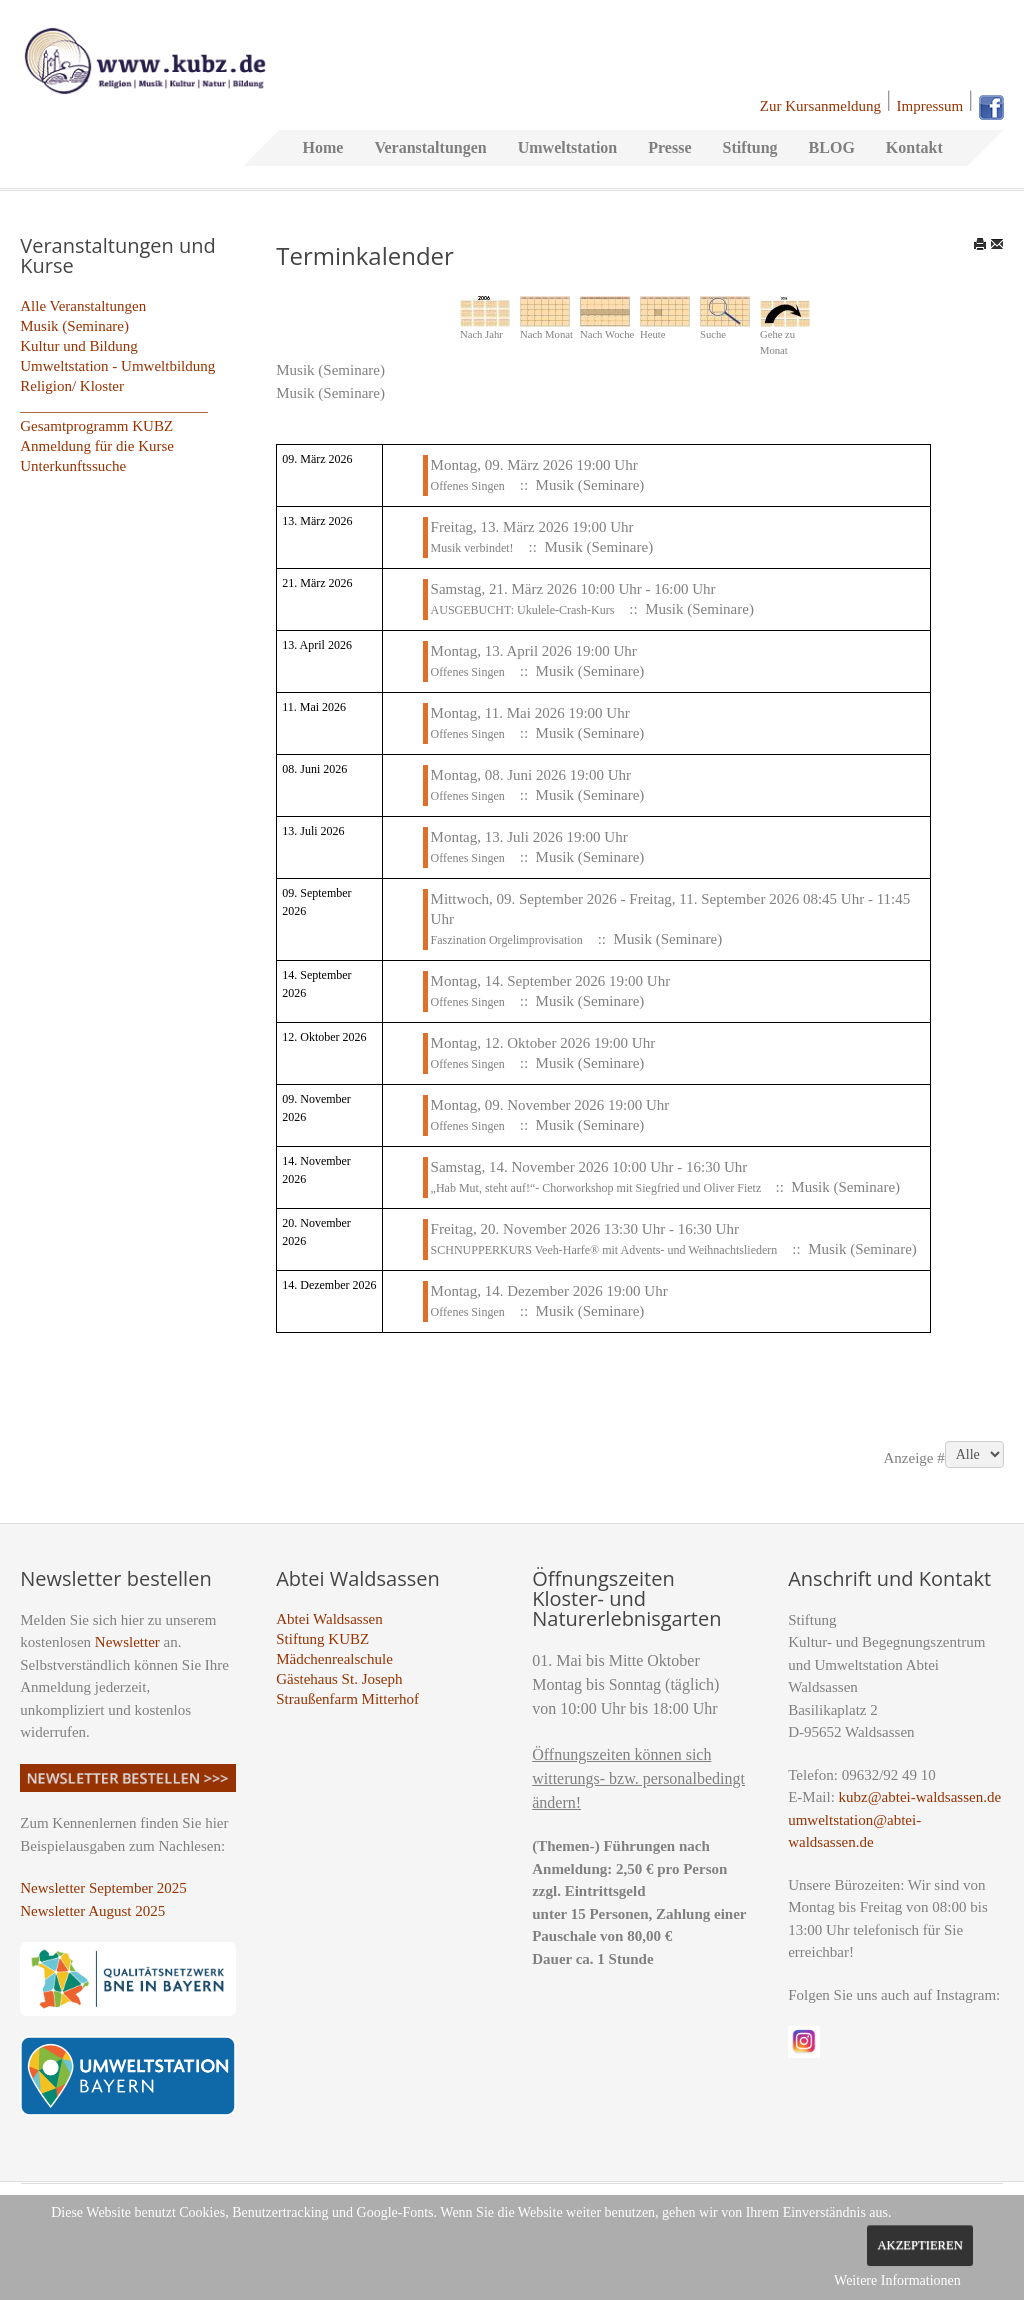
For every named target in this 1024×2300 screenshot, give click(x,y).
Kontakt (914, 147)
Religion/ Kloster (72, 386)
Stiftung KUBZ (322, 1639)
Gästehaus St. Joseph (339, 1679)
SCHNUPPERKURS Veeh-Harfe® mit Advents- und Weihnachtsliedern (604, 1250)
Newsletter (127, 1642)
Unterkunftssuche (73, 466)
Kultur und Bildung (79, 346)
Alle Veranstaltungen (83, 306)
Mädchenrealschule (334, 1659)
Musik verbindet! (472, 548)
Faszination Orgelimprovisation (507, 940)
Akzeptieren (919, 2245)
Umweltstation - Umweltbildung (117, 366)
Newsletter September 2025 (103, 1888)
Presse (669, 147)
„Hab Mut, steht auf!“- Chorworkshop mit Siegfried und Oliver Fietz (598, 1188)
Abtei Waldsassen (329, 1619)
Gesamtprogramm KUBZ (96, 426)
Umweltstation (568, 147)
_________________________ (114, 406)
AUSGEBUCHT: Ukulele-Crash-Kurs (523, 610)
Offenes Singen (468, 486)
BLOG (832, 147)
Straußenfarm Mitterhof (347, 1699)
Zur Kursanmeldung (820, 106)
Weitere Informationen (897, 2280)
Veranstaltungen (430, 147)
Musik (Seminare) (74, 326)
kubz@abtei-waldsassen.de (920, 1797)
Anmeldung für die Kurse (97, 446)
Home (323, 147)
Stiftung (749, 147)
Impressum (930, 106)
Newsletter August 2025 (92, 1911)
